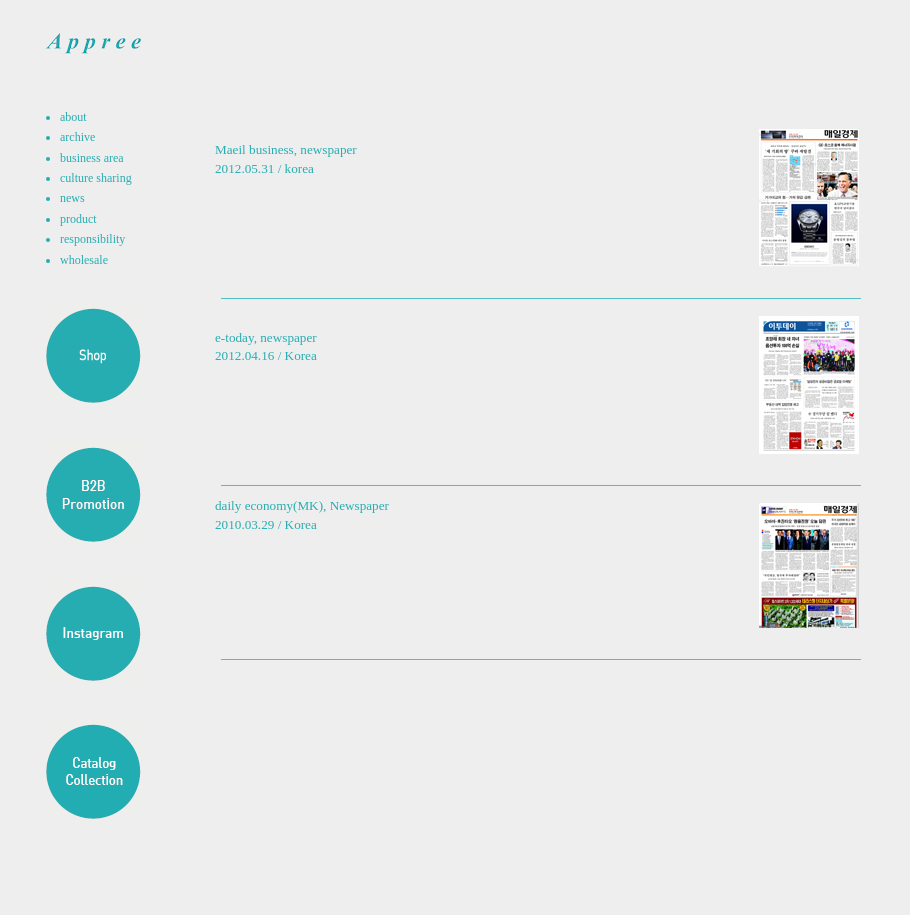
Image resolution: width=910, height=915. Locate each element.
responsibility (92, 239)
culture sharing (96, 178)
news (72, 198)
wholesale (84, 260)
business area (92, 158)
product (78, 219)
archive (77, 137)
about (73, 117)
